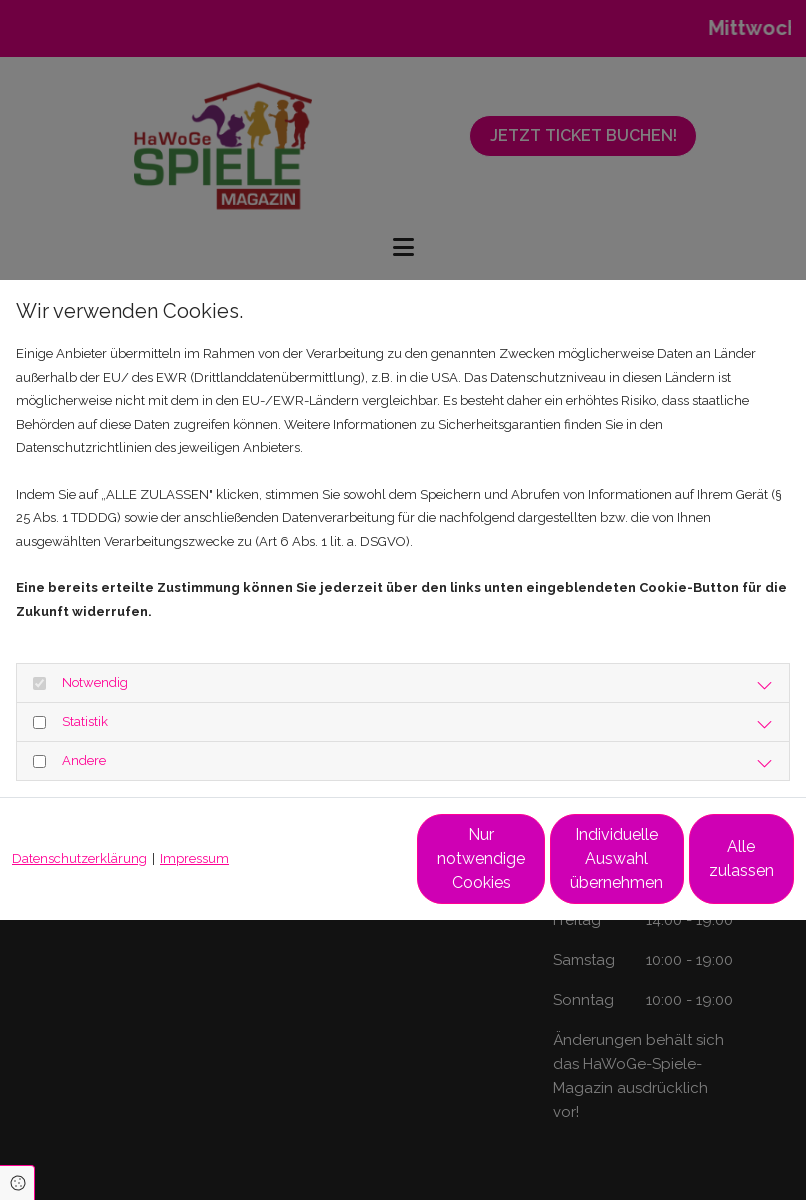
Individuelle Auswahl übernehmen (511, 869)
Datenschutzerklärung (79, 813)
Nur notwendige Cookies (322, 869)
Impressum (194, 813)
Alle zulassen (701, 869)
